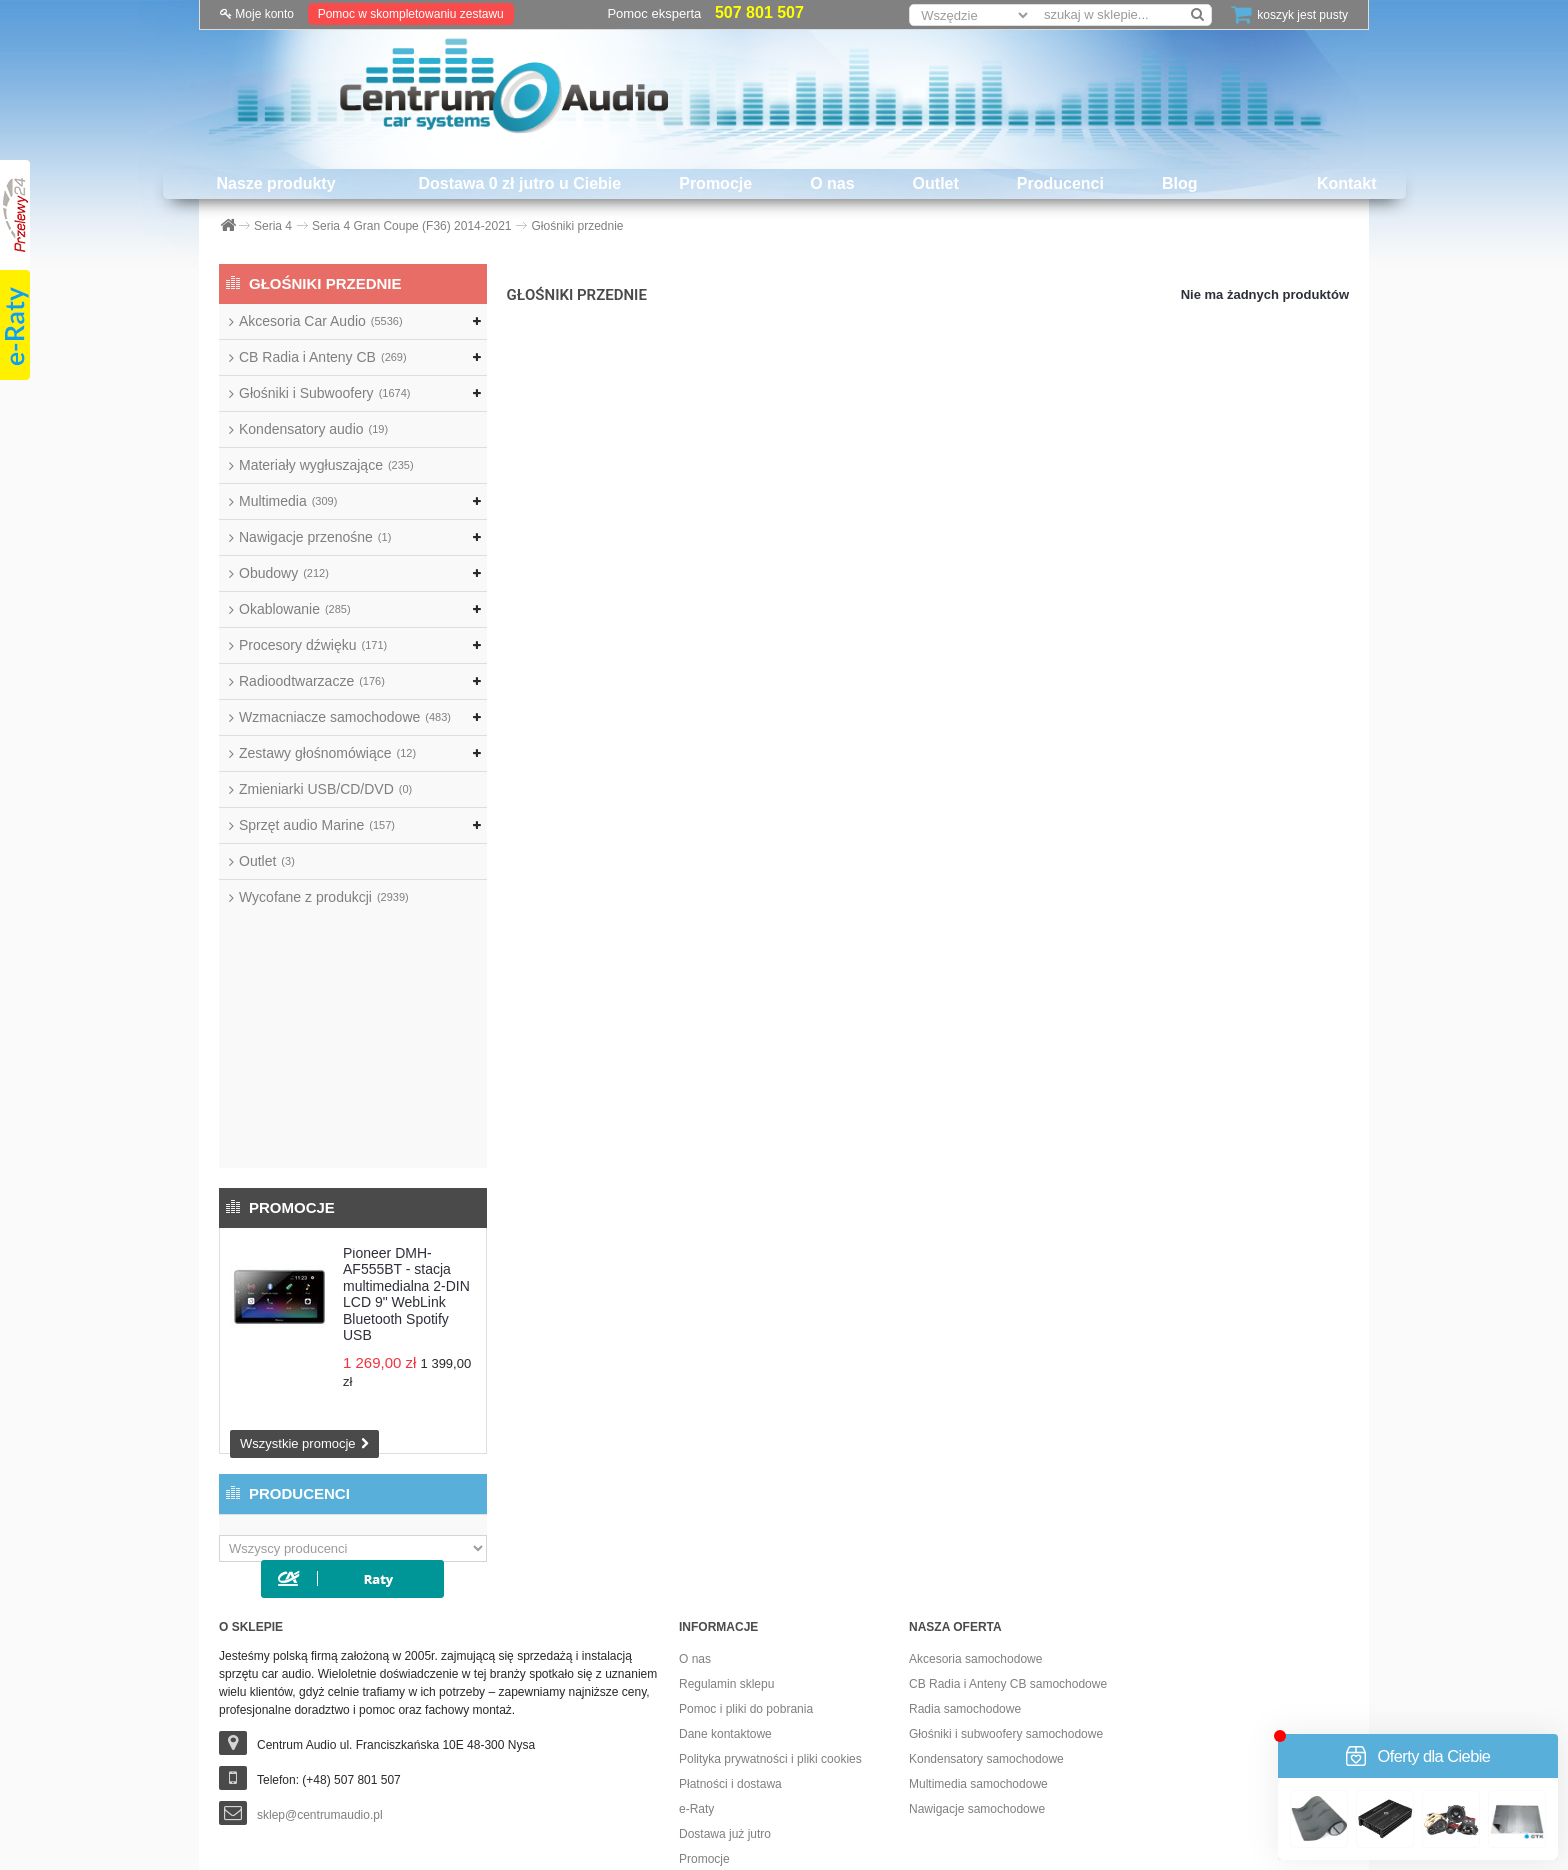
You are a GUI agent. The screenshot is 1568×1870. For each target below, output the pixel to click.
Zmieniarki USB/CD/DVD (325, 789)
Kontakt (1347, 183)
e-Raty (696, 1604)
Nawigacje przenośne (315, 537)
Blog (1180, 183)
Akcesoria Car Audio (321, 321)
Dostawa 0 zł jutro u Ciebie (520, 183)
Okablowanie (295, 609)
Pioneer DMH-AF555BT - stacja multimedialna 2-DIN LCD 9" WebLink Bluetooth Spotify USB (406, 1041)
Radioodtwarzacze (312, 681)
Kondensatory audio (313, 429)
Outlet (936, 183)
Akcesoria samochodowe (975, 1454)
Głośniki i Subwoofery (324, 393)
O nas (832, 183)
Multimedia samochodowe (978, 1579)
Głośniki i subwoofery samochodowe (1006, 1529)
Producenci (1060, 183)
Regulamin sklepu (726, 1479)
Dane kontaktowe (725, 1529)
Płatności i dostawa (730, 1579)
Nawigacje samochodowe (977, 1604)
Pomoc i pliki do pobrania (746, 1504)
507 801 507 (759, 12)
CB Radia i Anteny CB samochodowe (1008, 1479)
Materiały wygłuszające (326, 465)
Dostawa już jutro (725, 1629)
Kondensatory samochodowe (986, 1554)
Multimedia (288, 501)
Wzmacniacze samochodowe (345, 717)
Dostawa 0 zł (713, 1679)
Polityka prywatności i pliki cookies (770, 1554)
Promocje (715, 183)
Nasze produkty (275, 183)
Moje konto (257, 14)
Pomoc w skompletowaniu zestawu (411, 14)
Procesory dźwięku (313, 645)
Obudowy (284, 573)
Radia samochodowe (965, 1504)
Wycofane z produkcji (324, 897)
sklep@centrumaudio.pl (320, 1610)
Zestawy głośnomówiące (327, 753)
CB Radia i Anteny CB (323, 357)
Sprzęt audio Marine (317, 825)
